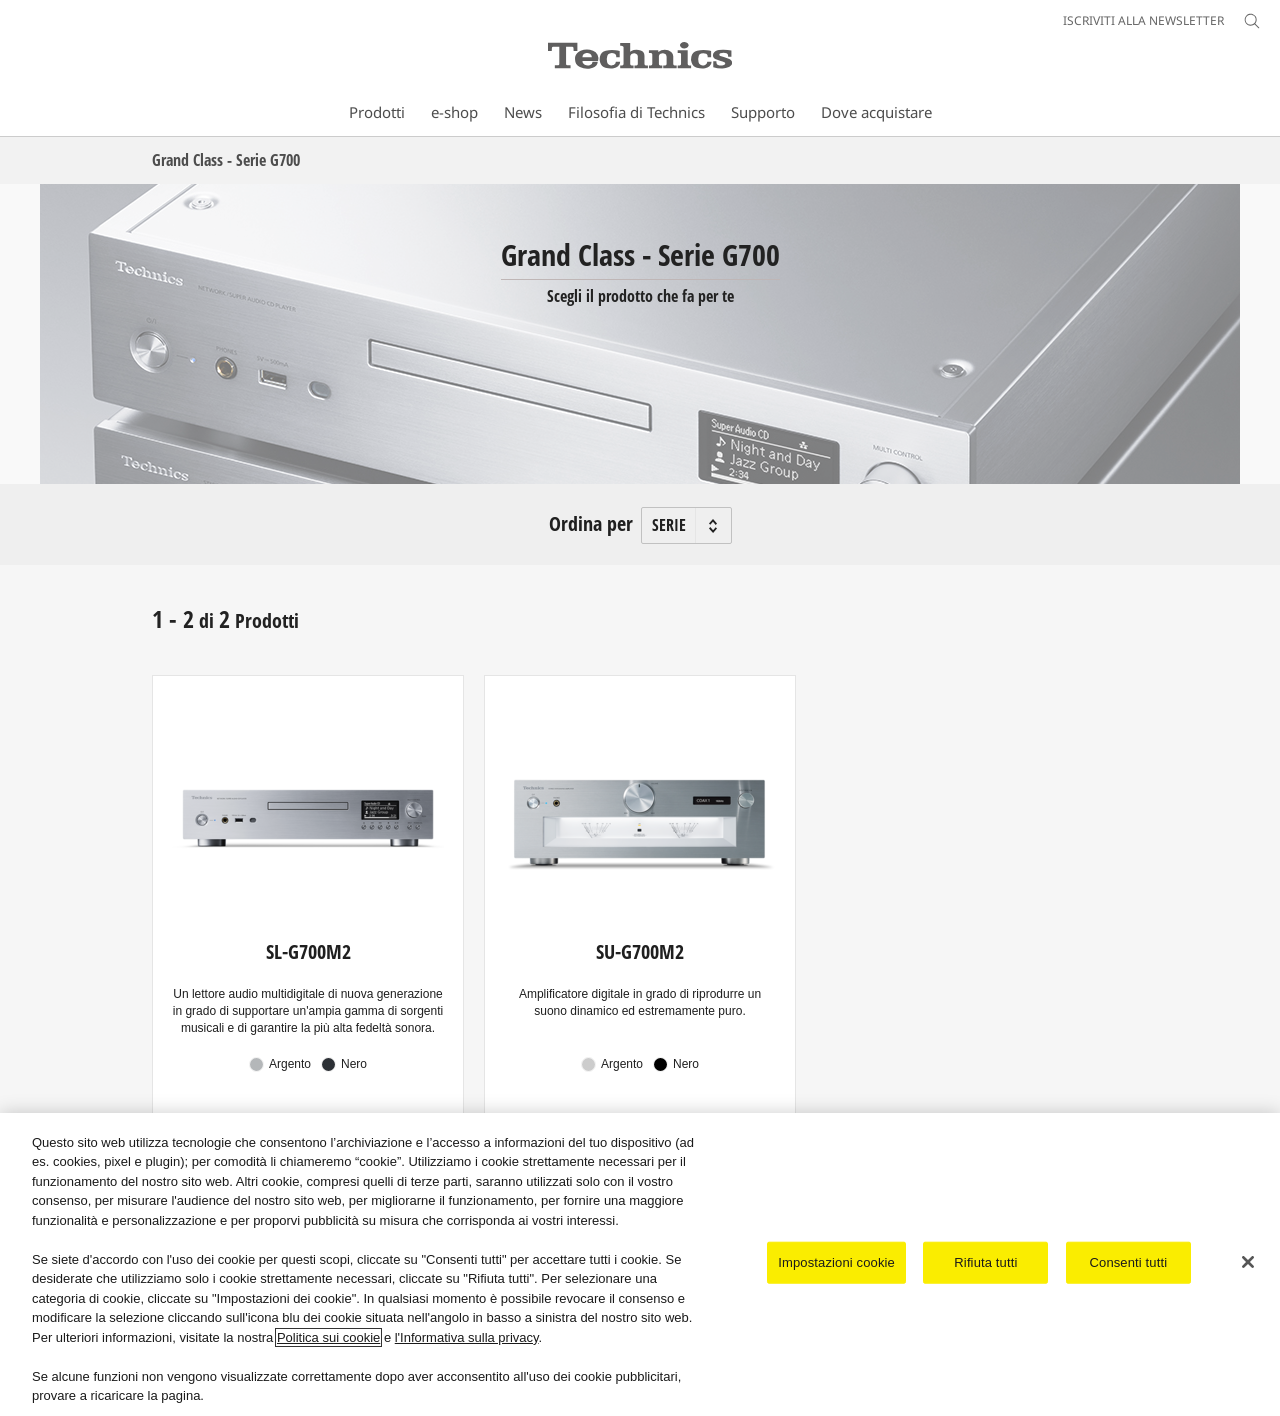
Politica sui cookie (328, 1337)
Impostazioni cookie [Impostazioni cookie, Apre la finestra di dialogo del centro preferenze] (836, 1262)
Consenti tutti (1129, 1262)
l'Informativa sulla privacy (467, 1337)
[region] (640, 1264)
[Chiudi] (1248, 1262)
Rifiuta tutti (985, 1262)
